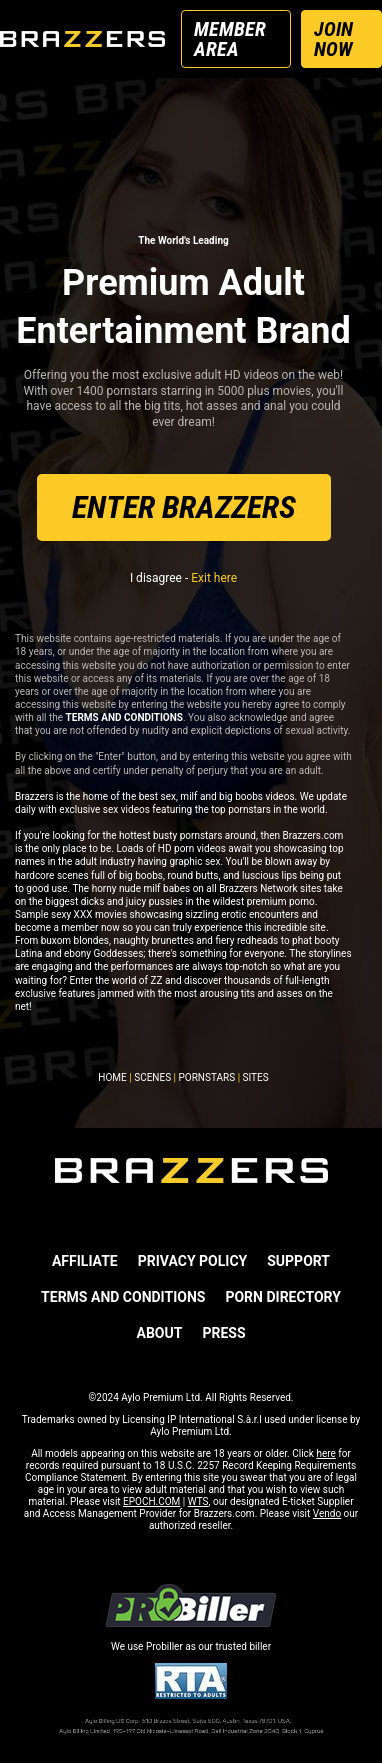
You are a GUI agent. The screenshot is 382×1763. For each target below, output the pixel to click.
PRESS (223, 1333)
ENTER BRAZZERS (184, 507)
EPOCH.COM (151, 1501)
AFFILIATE (85, 1261)
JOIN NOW (333, 39)
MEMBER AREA (230, 39)
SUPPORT (298, 1261)
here (325, 1453)
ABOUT (159, 1333)
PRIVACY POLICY (193, 1261)
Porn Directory (282, 1297)
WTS (198, 1501)
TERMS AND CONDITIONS (123, 1297)
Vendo (327, 1513)
